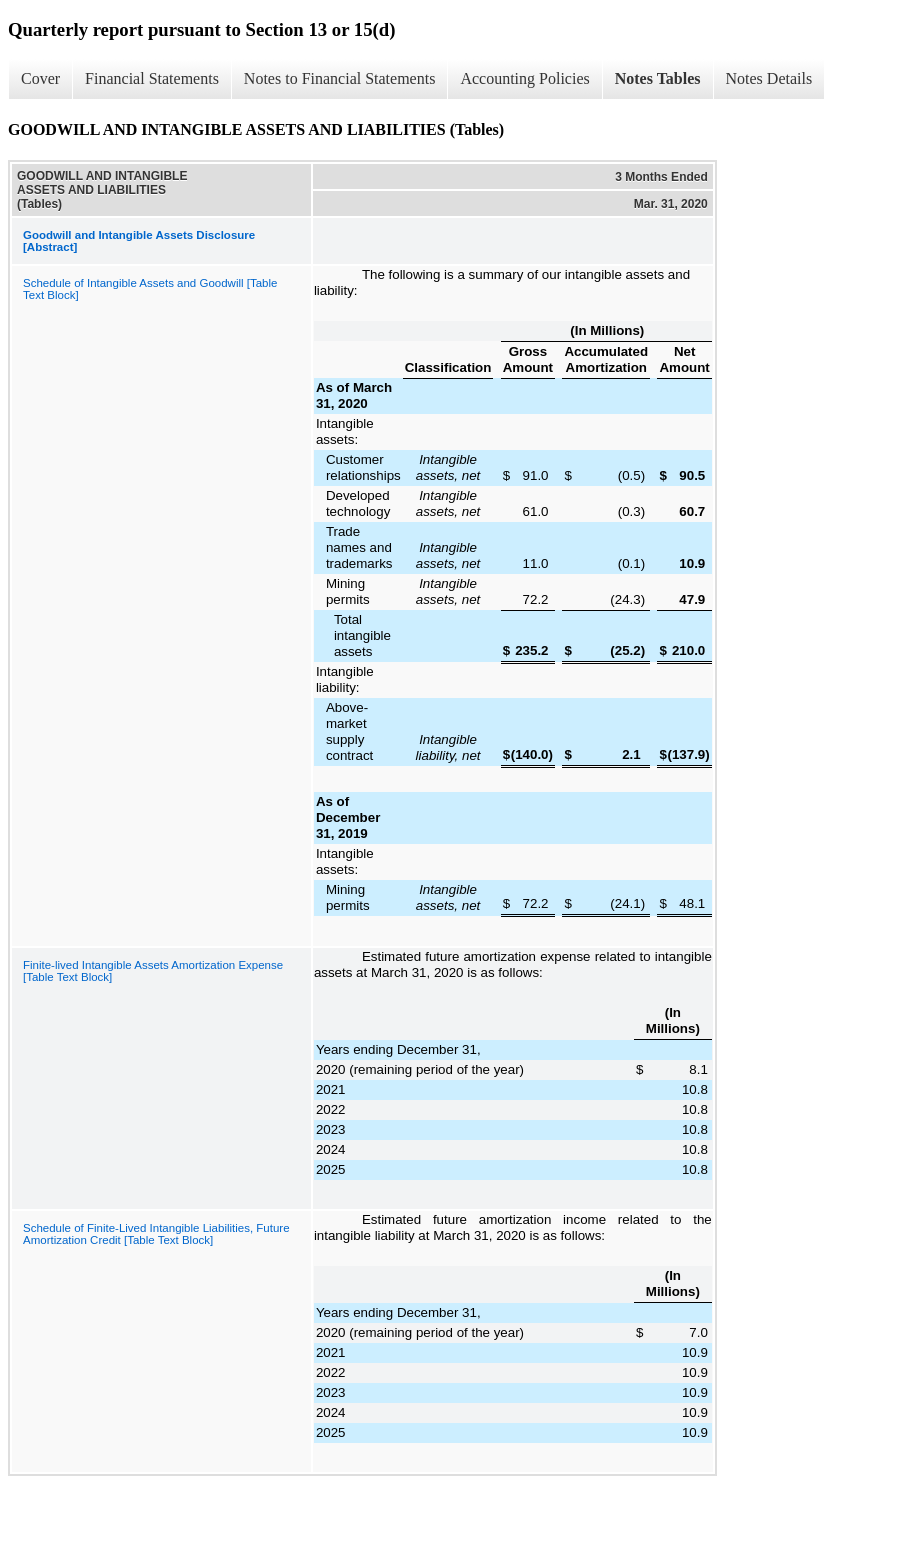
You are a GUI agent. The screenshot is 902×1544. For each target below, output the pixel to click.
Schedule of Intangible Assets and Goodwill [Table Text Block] (150, 289)
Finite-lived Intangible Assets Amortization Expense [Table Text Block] (153, 971)
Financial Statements (152, 78)
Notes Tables (658, 78)
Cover (40, 78)
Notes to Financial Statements (340, 78)
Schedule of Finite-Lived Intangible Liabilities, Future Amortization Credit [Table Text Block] (156, 1234)
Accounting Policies (524, 78)
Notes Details (769, 78)
